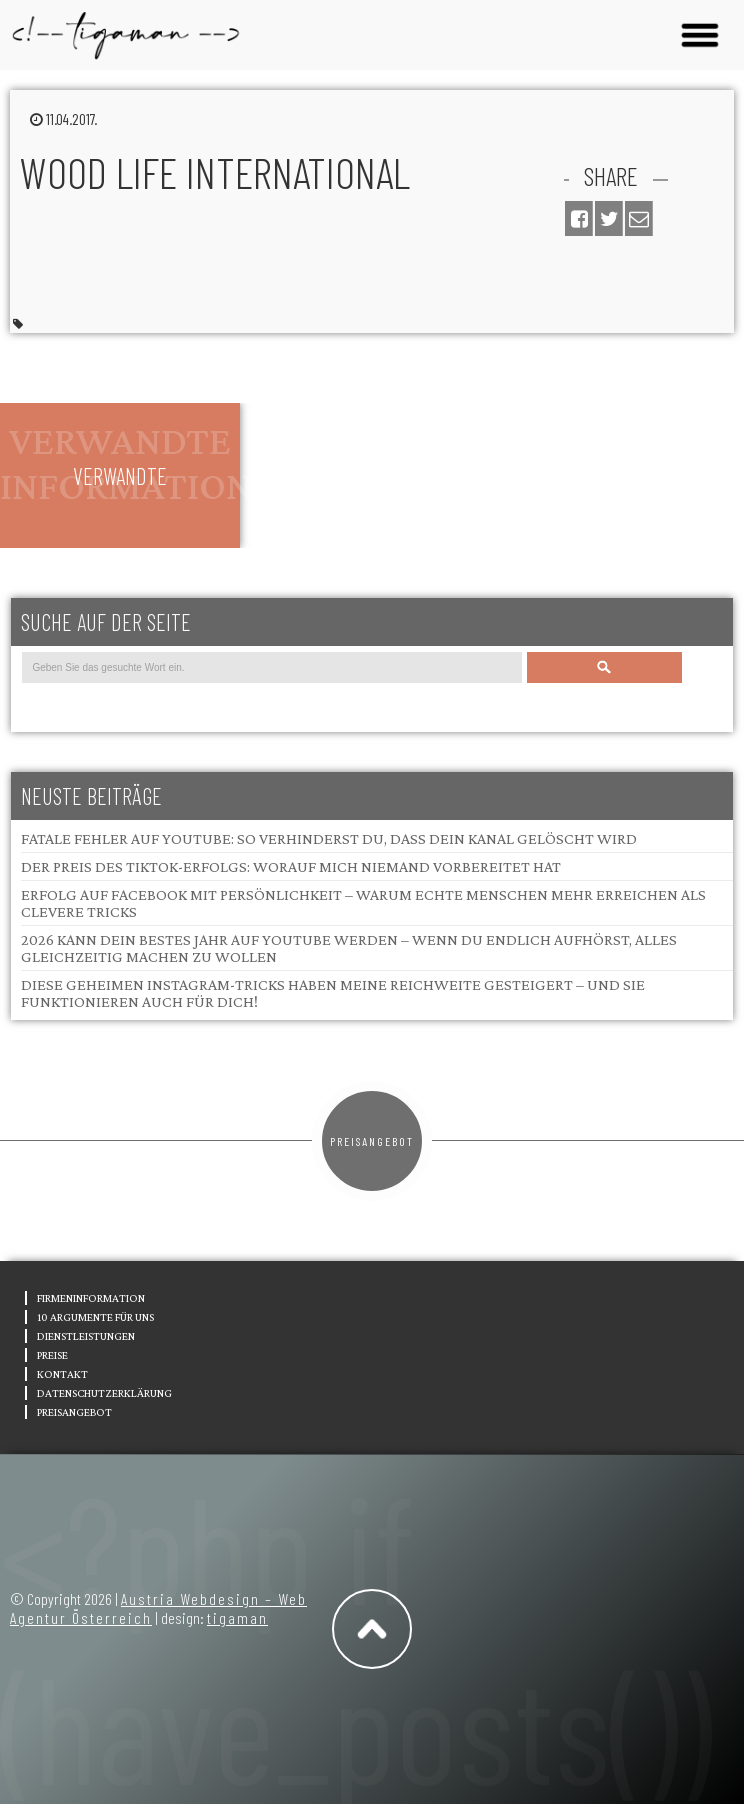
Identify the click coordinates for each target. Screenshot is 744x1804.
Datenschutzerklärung (104, 1393)
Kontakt (62, 1374)
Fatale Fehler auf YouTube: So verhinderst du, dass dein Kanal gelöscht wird (329, 838)
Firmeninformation (91, 1298)
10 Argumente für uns (95, 1317)
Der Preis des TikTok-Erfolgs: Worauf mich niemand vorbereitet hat (291, 866)
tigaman (237, 1617)
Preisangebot (372, 1141)
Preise (52, 1355)
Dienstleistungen (86, 1336)
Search (604, 667)
